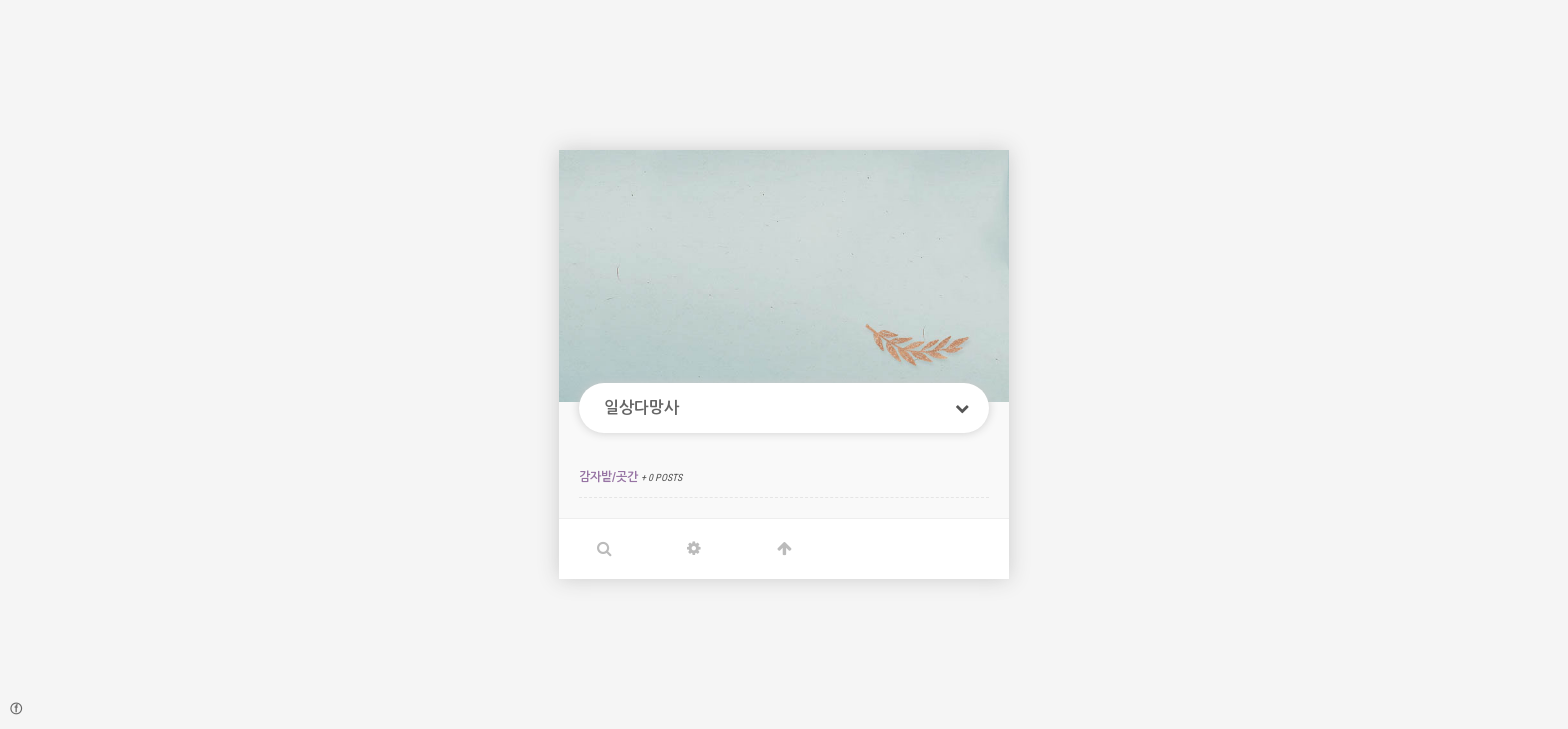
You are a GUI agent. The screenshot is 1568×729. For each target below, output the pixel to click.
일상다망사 (641, 407)
